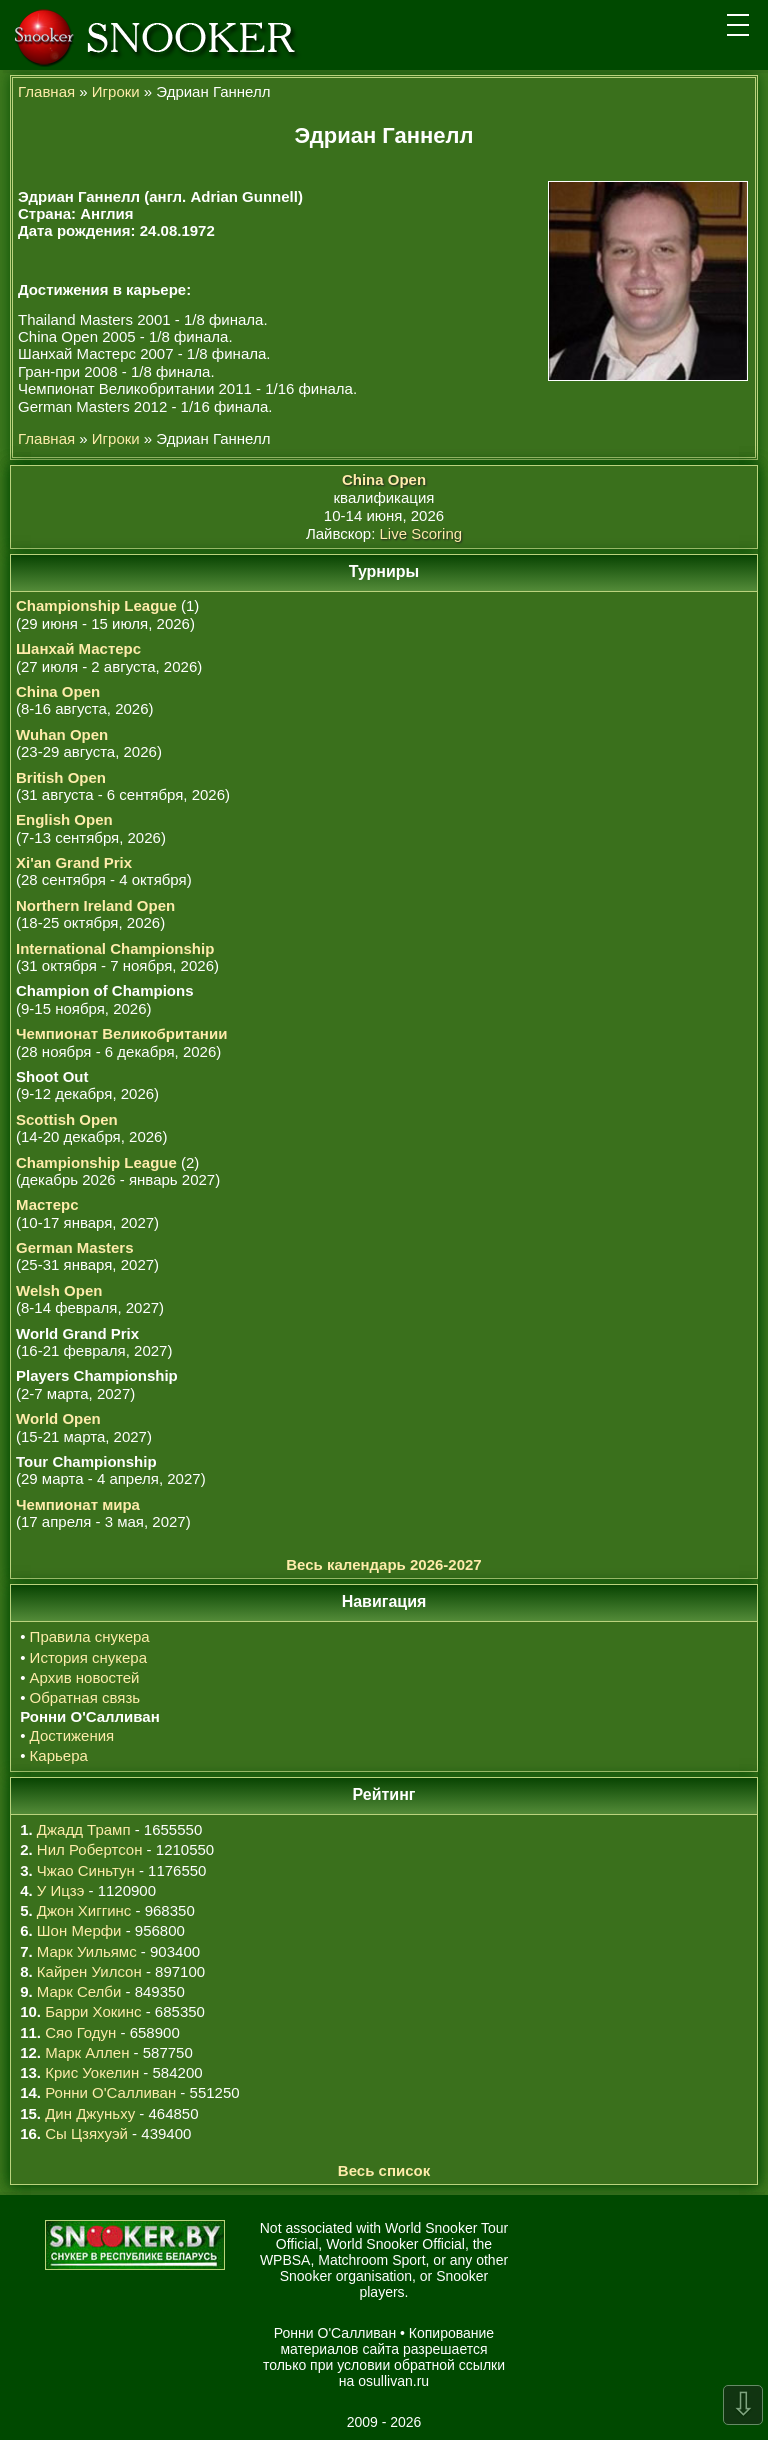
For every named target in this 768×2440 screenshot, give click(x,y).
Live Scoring (421, 533)
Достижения (72, 1735)
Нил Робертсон (90, 1849)
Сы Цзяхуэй (86, 2133)
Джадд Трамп (84, 1829)
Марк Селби (79, 1991)
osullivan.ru (393, 2381)
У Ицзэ (60, 1890)
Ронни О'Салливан (110, 2092)
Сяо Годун (80, 2032)
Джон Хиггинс (84, 1910)
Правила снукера (90, 1636)
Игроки (116, 91)
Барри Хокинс (93, 2011)
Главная (46, 91)
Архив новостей (85, 1677)
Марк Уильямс (87, 1951)
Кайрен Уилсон (89, 1971)
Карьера (59, 1755)
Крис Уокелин (92, 2072)
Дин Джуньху (90, 2113)
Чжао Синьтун (86, 1870)
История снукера (88, 1657)
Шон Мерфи (79, 1930)
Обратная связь (85, 1697)
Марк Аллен (87, 2052)
